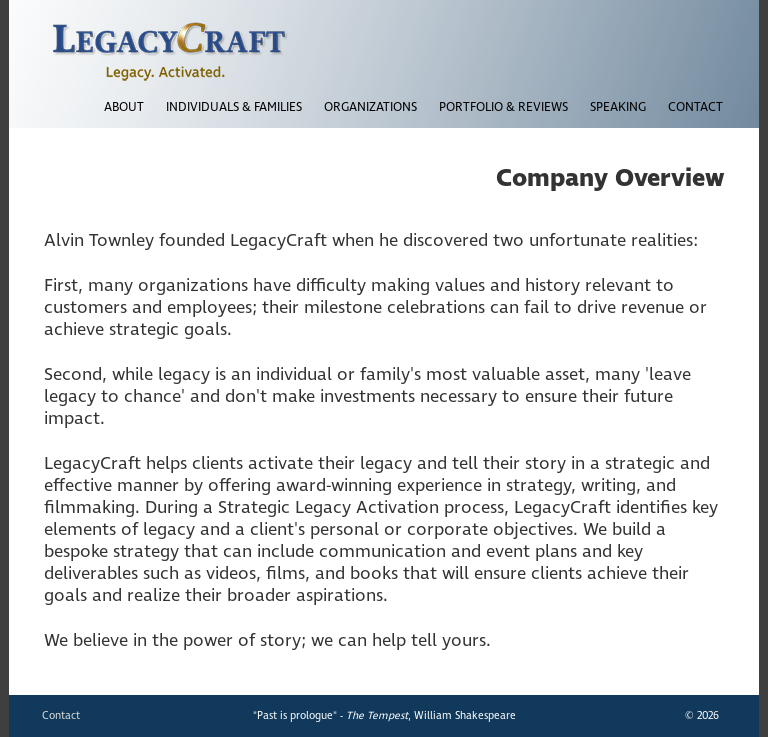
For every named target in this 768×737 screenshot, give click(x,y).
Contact (61, 715)
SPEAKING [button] (618, 107)
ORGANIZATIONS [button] (370, 107)
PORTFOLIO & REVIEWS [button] (503, 107)
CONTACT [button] (695, 107)
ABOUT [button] (124, 107)
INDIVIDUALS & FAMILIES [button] (234, 107)
